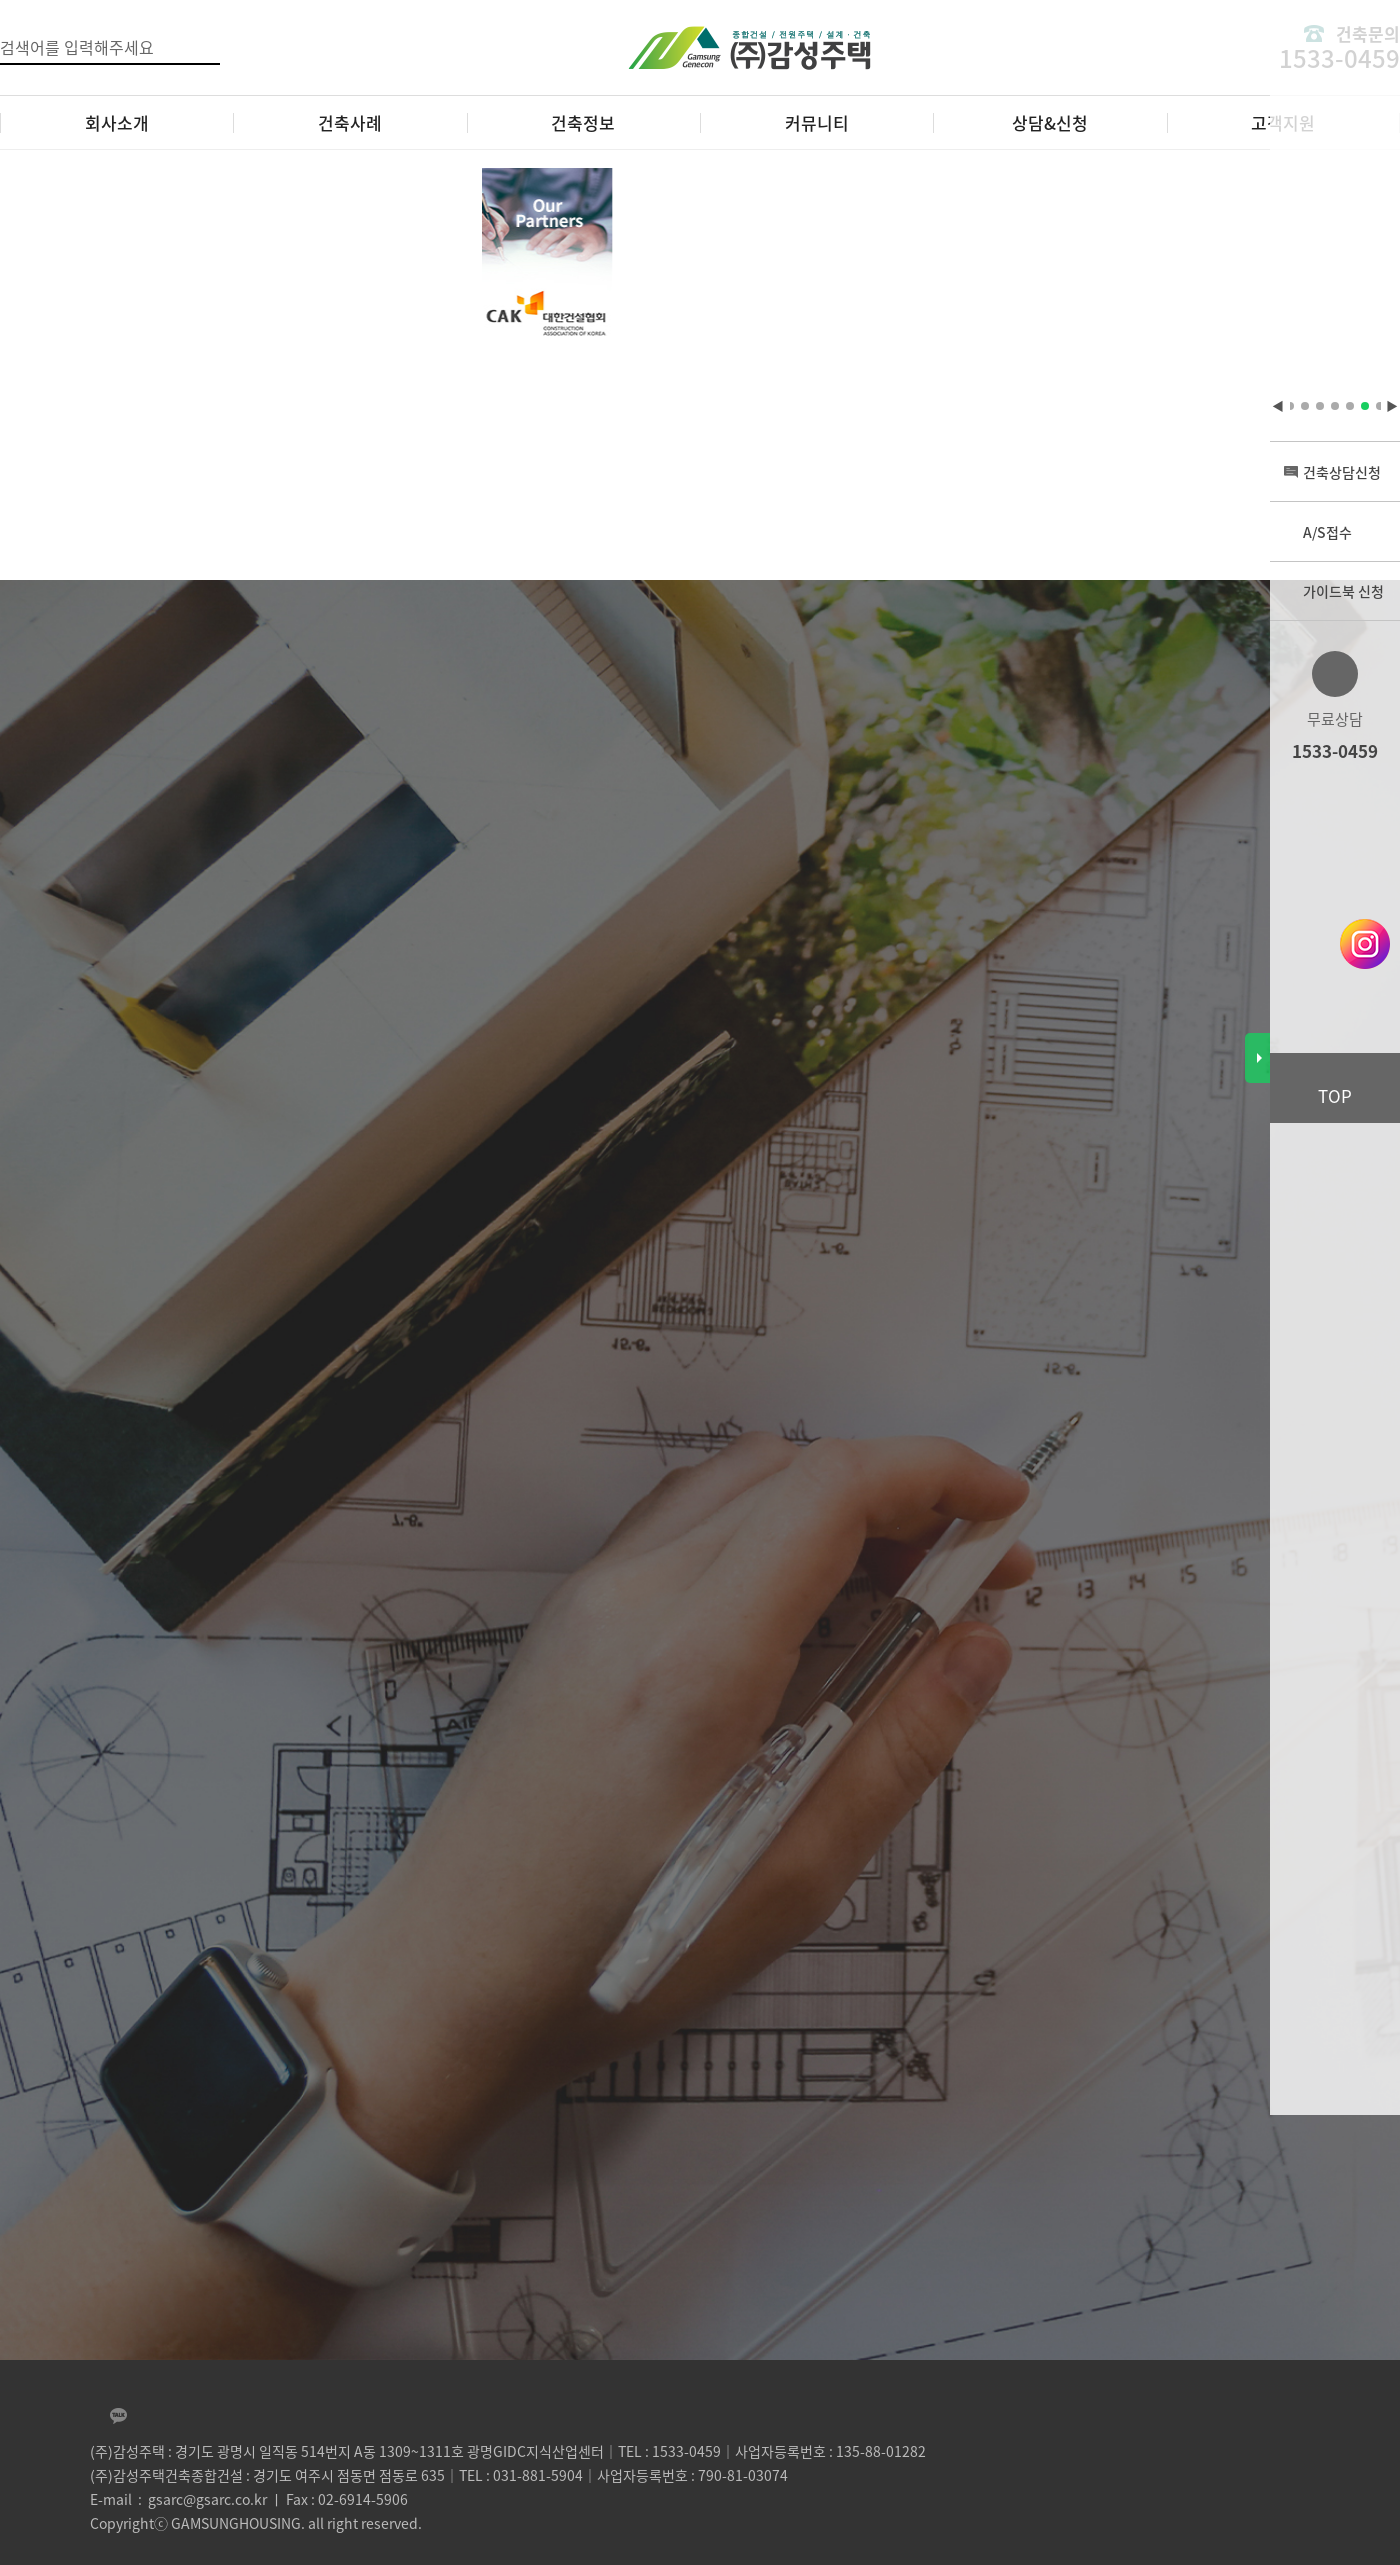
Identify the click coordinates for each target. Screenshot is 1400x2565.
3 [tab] (1305, 406)
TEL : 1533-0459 (669, 2451)
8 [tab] (1380, 406)
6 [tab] (1350, 406)
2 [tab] (1290, 406)
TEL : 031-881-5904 (521, 2475)
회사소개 (117, 122)
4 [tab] (1320, 406)
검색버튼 (207, 46)
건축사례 (350, 122)
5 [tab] (1335, 406)
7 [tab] (1365, 406)
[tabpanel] (507, 268)
